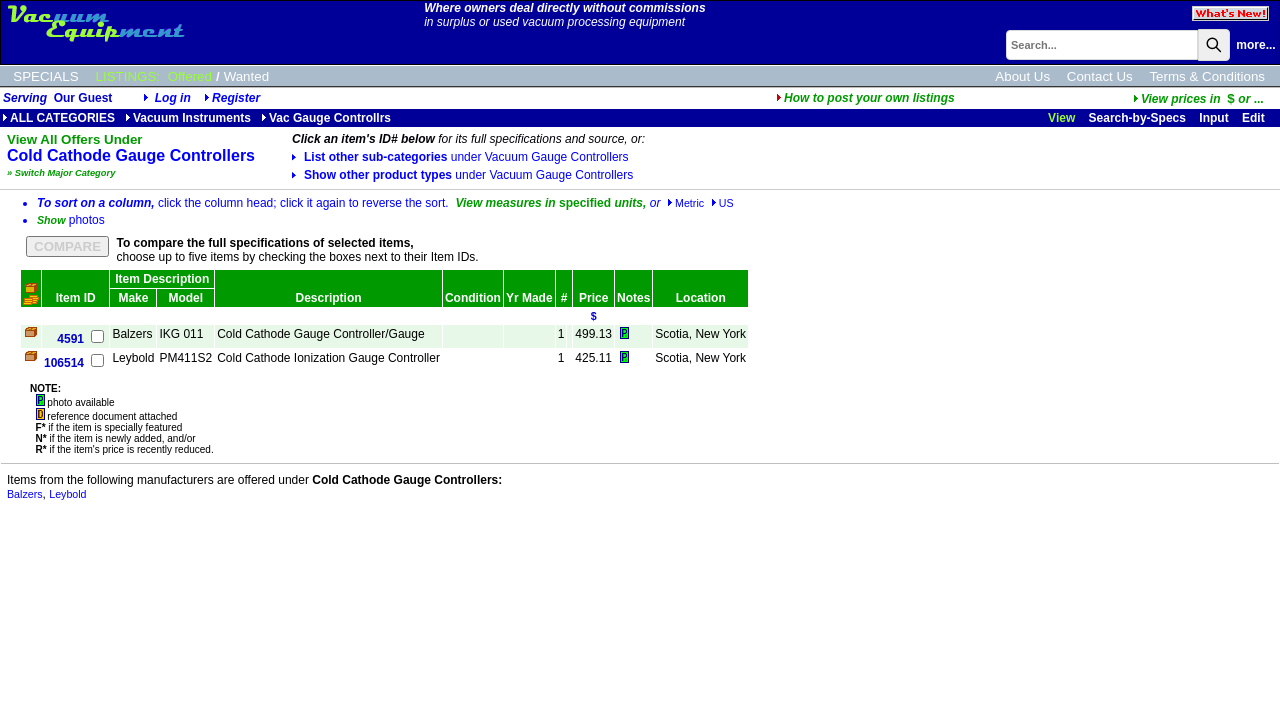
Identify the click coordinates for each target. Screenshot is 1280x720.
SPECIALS (45, 76)
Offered (190, 76)
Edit (1255, 118)
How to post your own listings (865, 98)
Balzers (25, 494)
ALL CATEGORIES (58, 118)
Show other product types (462, 175)
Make (133, 298)
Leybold (67, 494)
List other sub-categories (460, 157)
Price (593, 298)
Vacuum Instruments (188, 118)
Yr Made (529, 298)
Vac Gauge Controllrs (326, 118)
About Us (1022, 76)
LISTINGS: (128, 76)
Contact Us (1100, 76)
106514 (64, 363)
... (1198, 99)
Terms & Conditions (1207, 76)
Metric (685, 203)
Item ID (76, 298)
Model (185, 298)
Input (1213, 118)
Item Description (162, 279)
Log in (173, 98)
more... (1255, 45)
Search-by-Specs (1137, 118)
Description (329, 298)
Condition (473, 298)
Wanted (246, 76)
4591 (70, 339)
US (722, 203)
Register (236, 98)
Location (701, 298)
